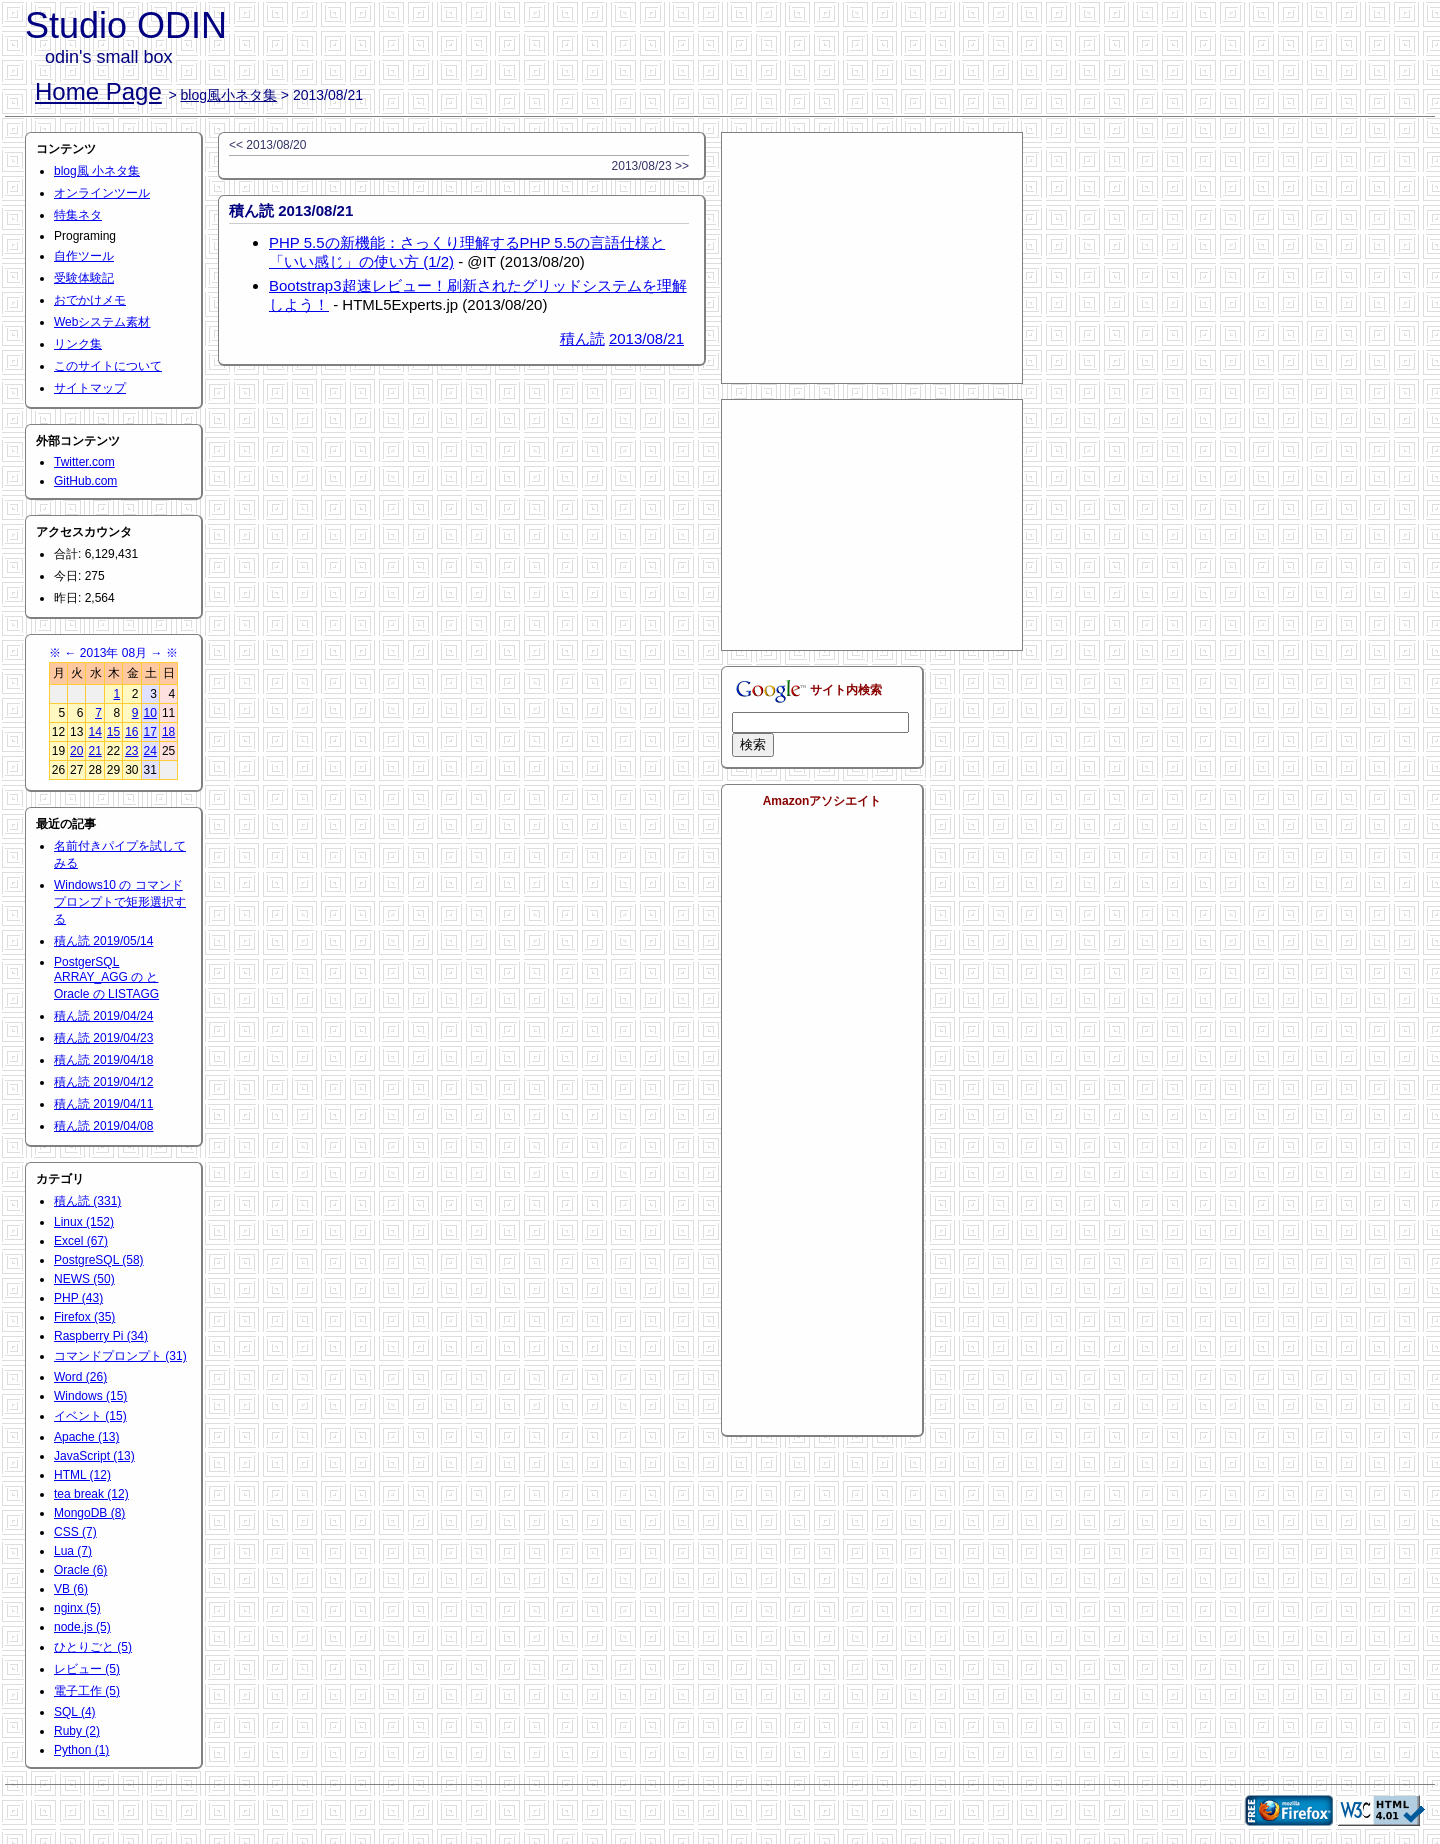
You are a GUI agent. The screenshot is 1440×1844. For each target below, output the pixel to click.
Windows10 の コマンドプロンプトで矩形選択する (120, 902)
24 (150, 751)
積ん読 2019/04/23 (103, 1038)
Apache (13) (86, 1437)
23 (131, 751)
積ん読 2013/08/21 (291, 210)
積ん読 (582, 338)
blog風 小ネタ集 (97, 171)
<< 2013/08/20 (267, 145)
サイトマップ (90, 388)
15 (113, 732)
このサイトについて (108, 366)
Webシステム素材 (102, 322)
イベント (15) (90, 1416)
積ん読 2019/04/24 (103, 1016)
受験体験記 (84, 278)
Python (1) (81, 1750)
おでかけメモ (90, 300)
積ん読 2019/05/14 (103, 941)
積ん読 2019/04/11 (103, 1104)
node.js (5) (82, 1627)
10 (150, 713)
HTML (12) (82, 1475)
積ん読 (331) (87, 1201)
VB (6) (71, 1589)
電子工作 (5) (87, 1691)
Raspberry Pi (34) (101, 1336)
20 (76, 751)
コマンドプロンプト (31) (120, 1356)
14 (94, 732)
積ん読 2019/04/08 (103, 1126)
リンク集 (78, 344)
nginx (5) (77, 1608)
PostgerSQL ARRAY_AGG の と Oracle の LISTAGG (106, 978)
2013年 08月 (113, 653)
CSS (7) (75, 1532)
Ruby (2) (77, 1731)
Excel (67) (81, 1241)
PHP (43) (78, 1298)
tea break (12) (91, 1494)
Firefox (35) (84, 1317)
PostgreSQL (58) (99, 1260)
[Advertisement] (872, 258)
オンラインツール (102, 193)
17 (150, 732)
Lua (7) (73, 1551)
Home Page (98, 91)
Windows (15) (90, 1396)
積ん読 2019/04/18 (103, 1060)
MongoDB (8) (89, 1513)
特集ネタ (78, 215)
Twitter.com (84, 462)
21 (94, 751)
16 (131, 732)
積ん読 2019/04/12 (103, 1082)
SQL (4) (75, 1712)
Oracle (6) (80, 1570)
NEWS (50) (84, 1279)
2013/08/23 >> (650, 166)
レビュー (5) (87, 1669)
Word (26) (80, 1377)
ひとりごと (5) (93, 1647)
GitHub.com (85, 481)
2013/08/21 (646, 338)
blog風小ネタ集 (229, 95)
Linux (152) (84, 1222)
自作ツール (84, 256)
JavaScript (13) (94, 1456)
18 (168, 732)
